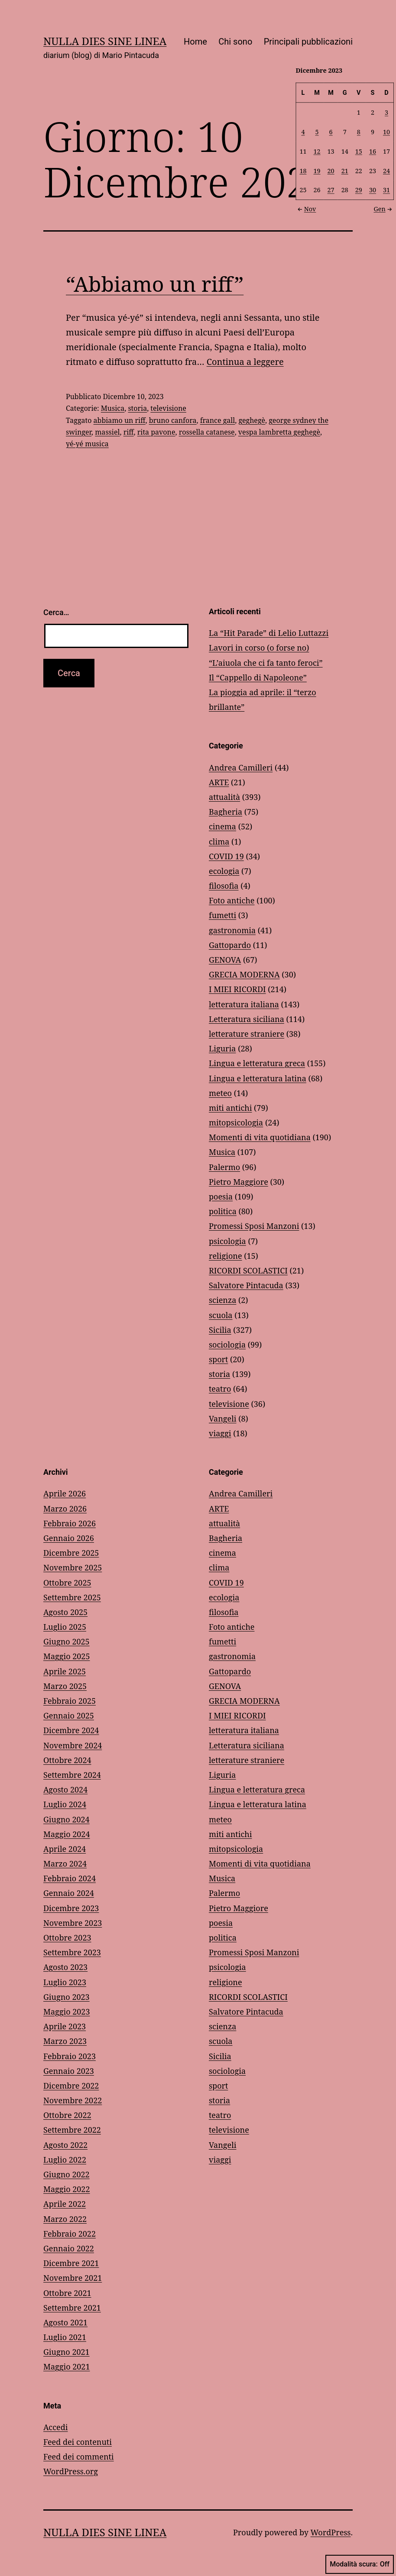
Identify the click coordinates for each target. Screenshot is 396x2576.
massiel (107, 432)
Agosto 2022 (65, 2145)
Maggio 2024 (66, 1834)
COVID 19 (226, 856)
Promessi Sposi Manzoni (254, 1226)
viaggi (220, 1433)
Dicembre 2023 (71, 1908)
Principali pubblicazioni (308, 41)
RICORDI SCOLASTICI (248, 1270)
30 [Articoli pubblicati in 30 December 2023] (372, 190)
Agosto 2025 (65, 1612)
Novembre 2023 (72, 1923)
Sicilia (220, 1330)
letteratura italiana (244, 1004)
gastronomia (232, 930)
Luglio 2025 (64, 1627)
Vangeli (222, 1418)
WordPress (331, 2532)
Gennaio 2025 (68, 1715)
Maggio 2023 (66, 2011)
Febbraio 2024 (69, 1878)
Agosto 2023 (65, 1967)
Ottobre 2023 (67, 1937)
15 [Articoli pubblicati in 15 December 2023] (358, 151)
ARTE (219, 782)
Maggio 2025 (66, 1656)
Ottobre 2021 (67, 2293)
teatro (220, 1388)
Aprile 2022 (64, 2204)
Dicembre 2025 (71, 1553)
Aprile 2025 (64, 1671)
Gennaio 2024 (68, 1893)
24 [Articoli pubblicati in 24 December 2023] (386, 170)
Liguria (222, 1048)
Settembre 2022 (72, 2130)
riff (128, 432)
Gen (384, 208)
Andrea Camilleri (241, 767)
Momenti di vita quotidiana (260, 1137)
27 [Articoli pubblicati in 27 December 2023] (331, 190)
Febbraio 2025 (69, 1701)
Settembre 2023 (72, 1952)
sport (218, 1359)
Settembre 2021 (72, 2307)
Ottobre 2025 (67, 1582)
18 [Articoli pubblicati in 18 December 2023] (303, 170)
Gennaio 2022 (68, 2248)
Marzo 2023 (65, 2041)
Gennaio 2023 (68, 2071)
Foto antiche (231, 900)
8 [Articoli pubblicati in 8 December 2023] (358, 131)
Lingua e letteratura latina (257, 1078)
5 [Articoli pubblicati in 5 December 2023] (317, 131)
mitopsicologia (236, 1122)
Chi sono (235, 41)
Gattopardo (230, 945)
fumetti (222, 915)
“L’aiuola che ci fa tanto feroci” (266, 663)
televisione (168, 408)
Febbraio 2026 (69, 1523)
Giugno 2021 (66, 2352)
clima (219, 841)
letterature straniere (246, 1033)
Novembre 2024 (72, 1745)
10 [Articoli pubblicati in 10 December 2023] (386, 131)
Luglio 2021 (64, 2337)
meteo (220, 1093)
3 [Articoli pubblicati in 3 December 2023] (386, 112)
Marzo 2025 (65, 1686)
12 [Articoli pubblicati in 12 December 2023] (317, 151)
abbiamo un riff (120, 420)
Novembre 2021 (72, 2278)
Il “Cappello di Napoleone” (258, 677)
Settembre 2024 (72, 1775)
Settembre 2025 (72, 1597)
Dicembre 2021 (71, 2263)
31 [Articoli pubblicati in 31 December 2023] (386, 190)
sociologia (227, 1344)
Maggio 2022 (66, 2189)
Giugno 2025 (66, 1641)
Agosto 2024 (65, 1789)
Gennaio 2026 (68, 1538)
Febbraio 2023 (69, 2056)
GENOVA (225, 959)
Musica (112, 408)
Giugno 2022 (66, 2174)
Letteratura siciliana (246, 1019)
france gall (217, 420)
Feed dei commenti (78, 2456)
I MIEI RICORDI (237, 989)
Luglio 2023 (64, 1982)
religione (225, 1256)
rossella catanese (207, 432)
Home (195, 41)
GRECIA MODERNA (244, 974)
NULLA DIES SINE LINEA (104, 41)
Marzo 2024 (65, 1863)
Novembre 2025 (72, 1567)
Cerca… (56, 612)
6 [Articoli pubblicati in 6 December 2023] (331, 131)
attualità (224, 797)
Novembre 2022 (72, 2100)
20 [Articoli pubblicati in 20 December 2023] (331, 170)
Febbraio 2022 (69, 2233)
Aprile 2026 (64, 1493)
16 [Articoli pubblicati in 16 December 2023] (372, 151)
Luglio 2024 (64, 1804)
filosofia (223, 885)
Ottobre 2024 (67, 1760)
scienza (222, 1300)
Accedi (55, 2427)
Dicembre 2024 (71, 1730)
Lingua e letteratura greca (257, 1063)
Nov (306, 208)
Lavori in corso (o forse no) (259, 647)
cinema (222, 826)
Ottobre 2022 (67, 2115)
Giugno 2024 (66, 1819)
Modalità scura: (360, 2564)
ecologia (224, 871)
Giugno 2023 (66, 1997)
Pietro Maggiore (238, 1182)
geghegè (251, 420)
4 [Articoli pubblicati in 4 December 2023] (303, 131)
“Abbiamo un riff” (154, 284)
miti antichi (230, 1108)
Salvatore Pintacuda (246, 1285)
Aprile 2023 (64, 2026)
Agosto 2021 (65, 2322)
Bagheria (225, 811)
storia (137, 408)
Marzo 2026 (65, 1508)
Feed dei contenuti (77, 2442)
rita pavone (156, 432)
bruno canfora (173, 420)
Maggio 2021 (66, 2366)
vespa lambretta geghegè (279, 432)
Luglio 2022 (64, 2159)
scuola (221, 1315)
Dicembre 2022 (71, 2085)
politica (223, 1211)
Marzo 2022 (65, 2219)
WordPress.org (70, 2471)
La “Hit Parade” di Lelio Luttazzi (268, 633)
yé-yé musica (87, 443)
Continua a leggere (245, 362)
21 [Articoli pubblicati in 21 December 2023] (344, 170)
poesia (221, 1196)
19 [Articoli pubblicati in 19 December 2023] (317, 170)
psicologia (227, 1241)
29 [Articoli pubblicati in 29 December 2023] (358, 190)
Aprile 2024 (64, 1849)
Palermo (224, 1167)
